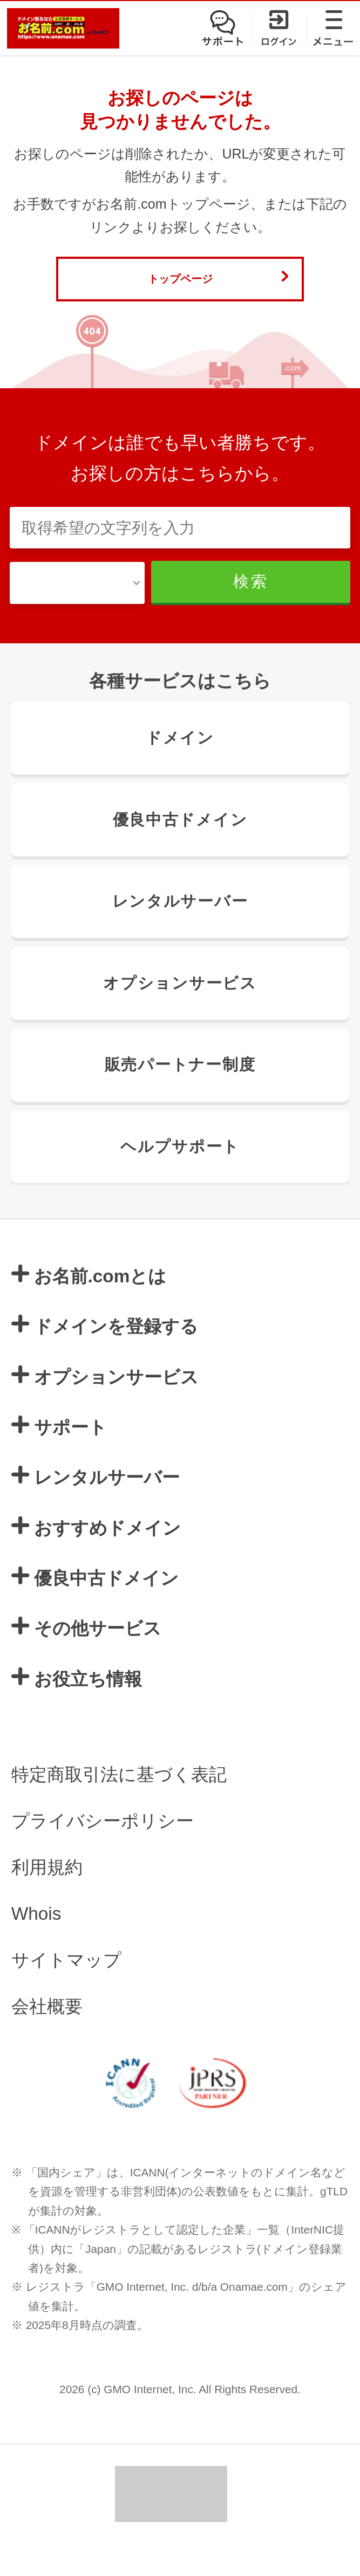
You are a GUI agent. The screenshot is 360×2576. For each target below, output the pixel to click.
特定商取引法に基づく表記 (119, 1807)
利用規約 (47, 1899)
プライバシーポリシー (102, 1853)
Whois (36, 1946)
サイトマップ (66, 1992)
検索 (265, 605)
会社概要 (47, 2039)
